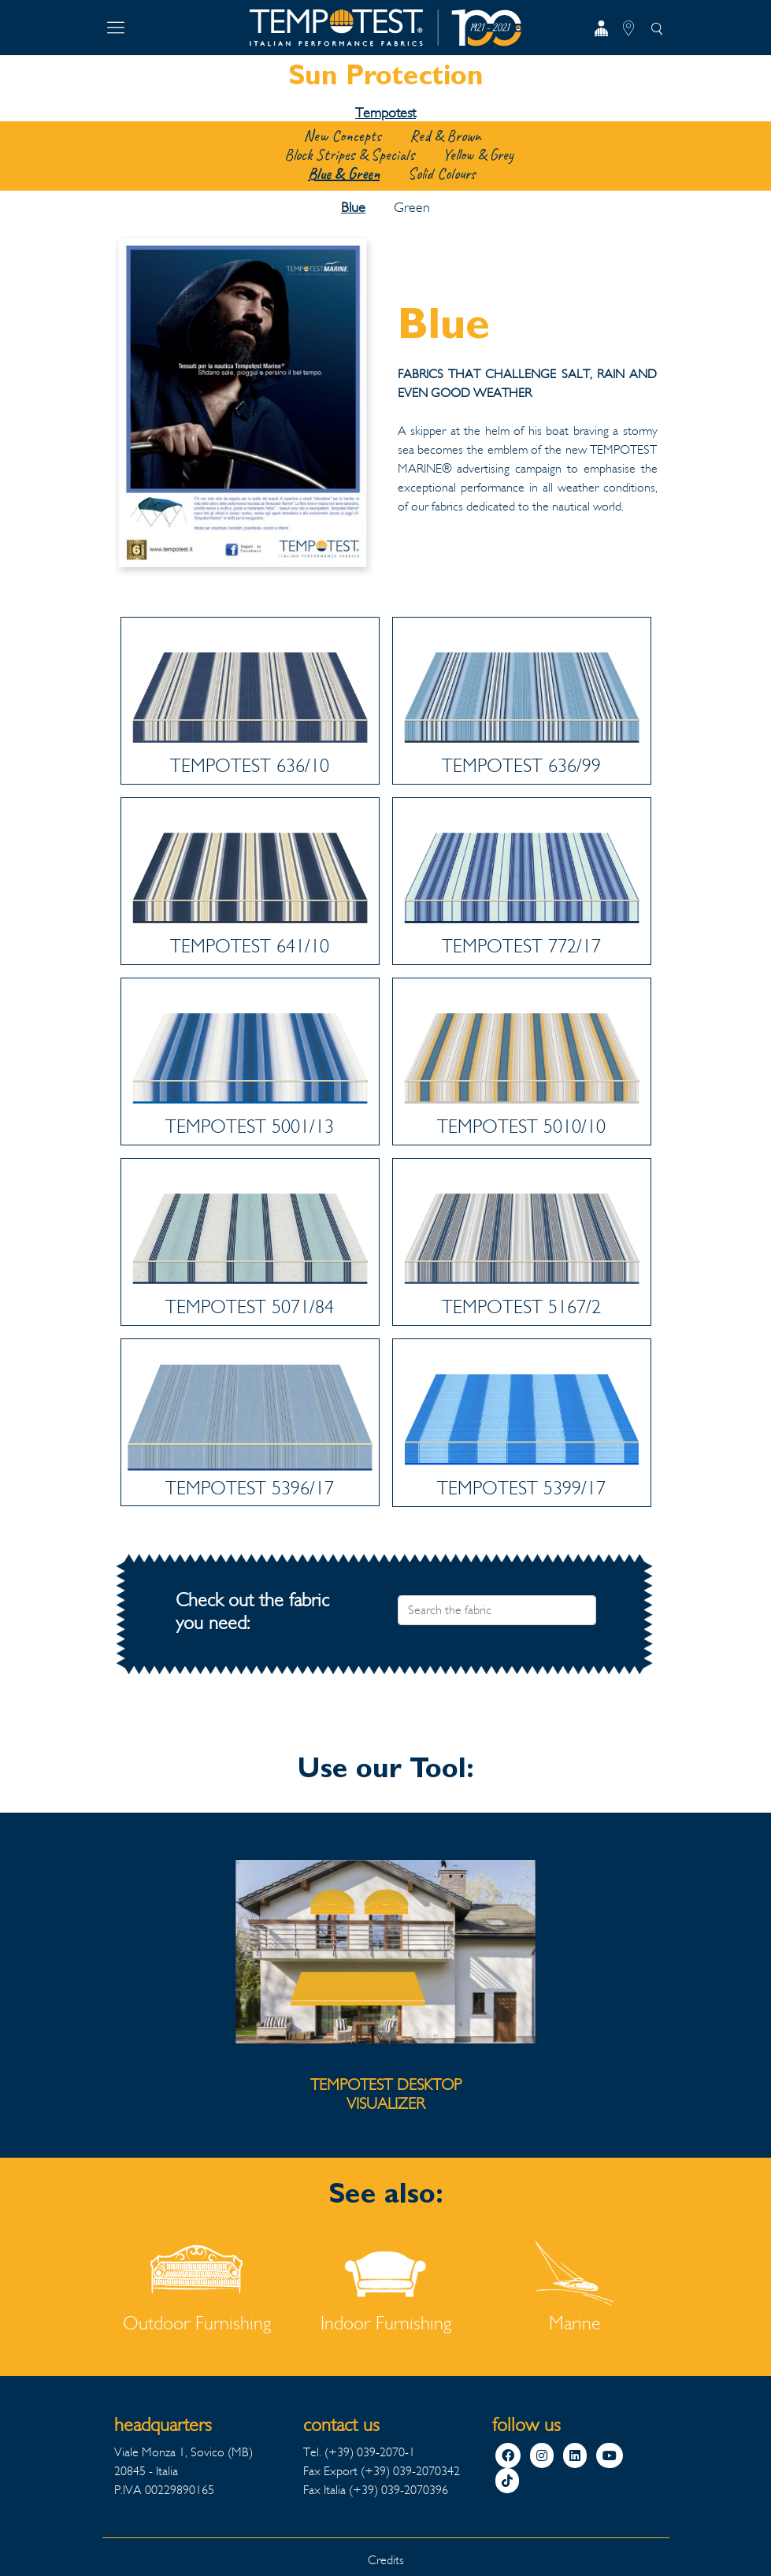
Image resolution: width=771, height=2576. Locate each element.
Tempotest (385, 112)
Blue (353, 207)
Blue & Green (344, 174)
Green (412, 207)
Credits (386, 2559)
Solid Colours (442, 174)
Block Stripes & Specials (349, 155)
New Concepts (342, 136)
